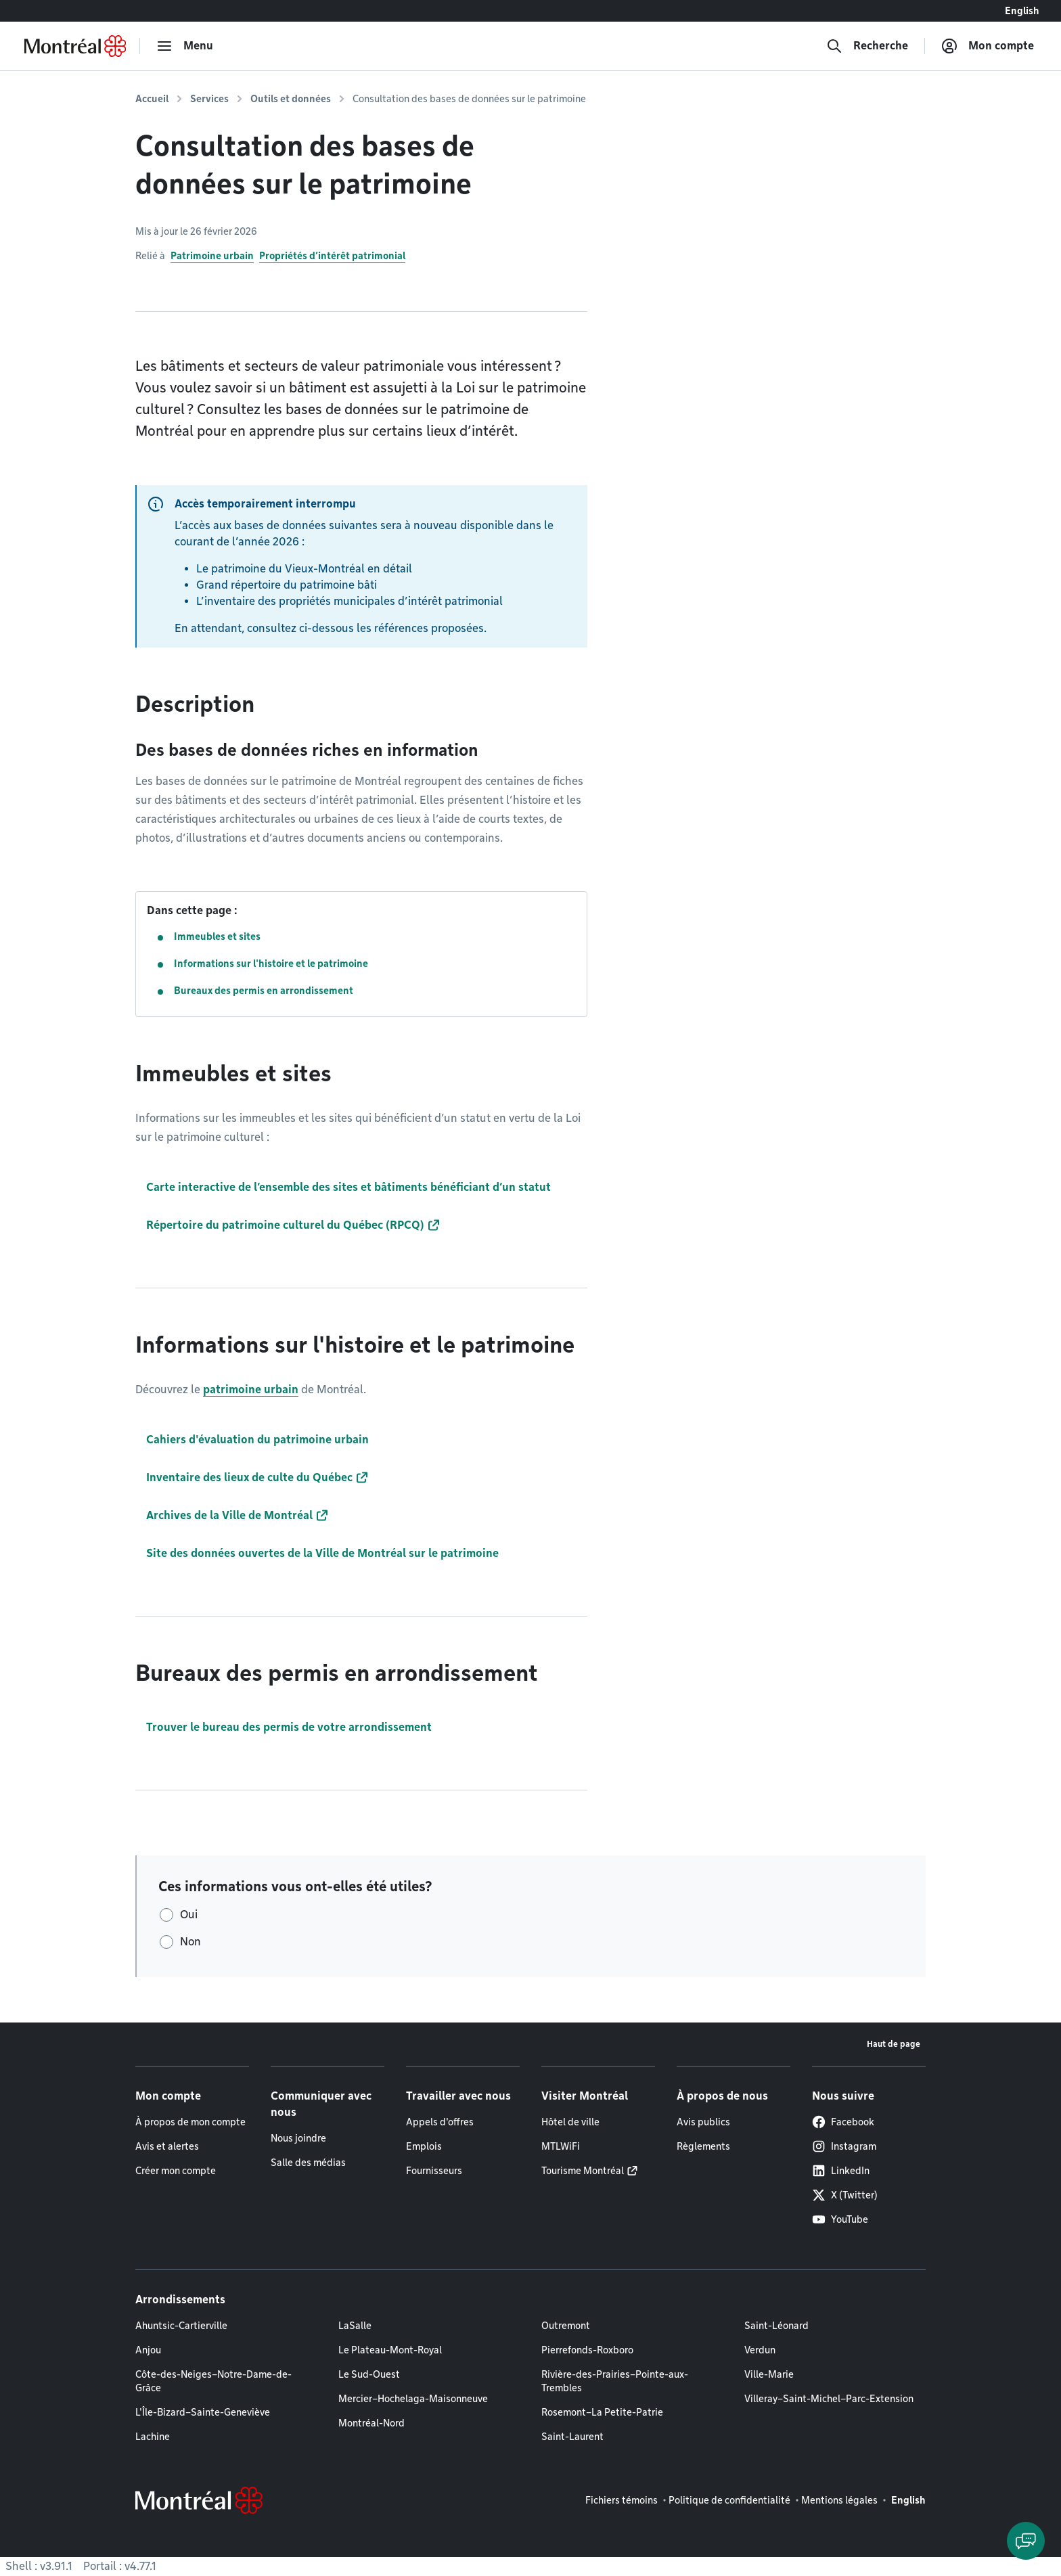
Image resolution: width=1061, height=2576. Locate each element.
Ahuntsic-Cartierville (181, 2325)
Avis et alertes (167, 2146)
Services (209, 98)
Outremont (565, 2325)
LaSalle (354, 2325)
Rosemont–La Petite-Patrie (602, 2412)
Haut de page (893, 2044)
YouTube (840, 2219)
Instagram (844, 2146)
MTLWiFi (560, 2146)
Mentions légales (839, 2500)
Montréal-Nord (371, 2423)
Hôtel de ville (570, 2122)
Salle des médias (308, 2162)
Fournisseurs (434, 2170)
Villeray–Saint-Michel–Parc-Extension (828, 2398)
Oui (189, 1914)
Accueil (151, 98)
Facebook (843, 2122)
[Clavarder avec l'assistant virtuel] (1026, 2541)
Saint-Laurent (572, 2436)
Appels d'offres (440, 2122)
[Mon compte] (987, 46)
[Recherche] (867, 46)
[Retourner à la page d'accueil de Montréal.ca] (75, 46)
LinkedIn (841, 2170)
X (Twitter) (845, 2195)
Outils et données (290, 98)
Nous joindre (298, 2138)
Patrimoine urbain (212, 255)
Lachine (152, 2436)
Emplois (424, 2146)
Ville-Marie (769, 2374)
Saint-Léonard (776, 2325)
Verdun (759, 2350)
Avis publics (703, 2122)
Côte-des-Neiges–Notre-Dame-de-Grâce (213, 2381)
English (1022, 10)
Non (190, 1941)
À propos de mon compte (190, 2122)
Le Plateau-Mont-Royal (390, 2350)
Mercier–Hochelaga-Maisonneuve (413, 2398)
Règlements (703, 2146)
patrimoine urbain (250, 1389)
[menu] (185, 46)
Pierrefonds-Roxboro (587, 2350)
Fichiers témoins (621, 2500)
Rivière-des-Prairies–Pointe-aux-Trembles (614, 2381)
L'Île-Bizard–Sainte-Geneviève (202, 2412)
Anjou (148, 2350)
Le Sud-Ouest (369, 2374)
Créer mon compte (175, 2170)
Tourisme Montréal (582, 2170)
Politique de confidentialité (729, 2500)
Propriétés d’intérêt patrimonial (332, 255)
